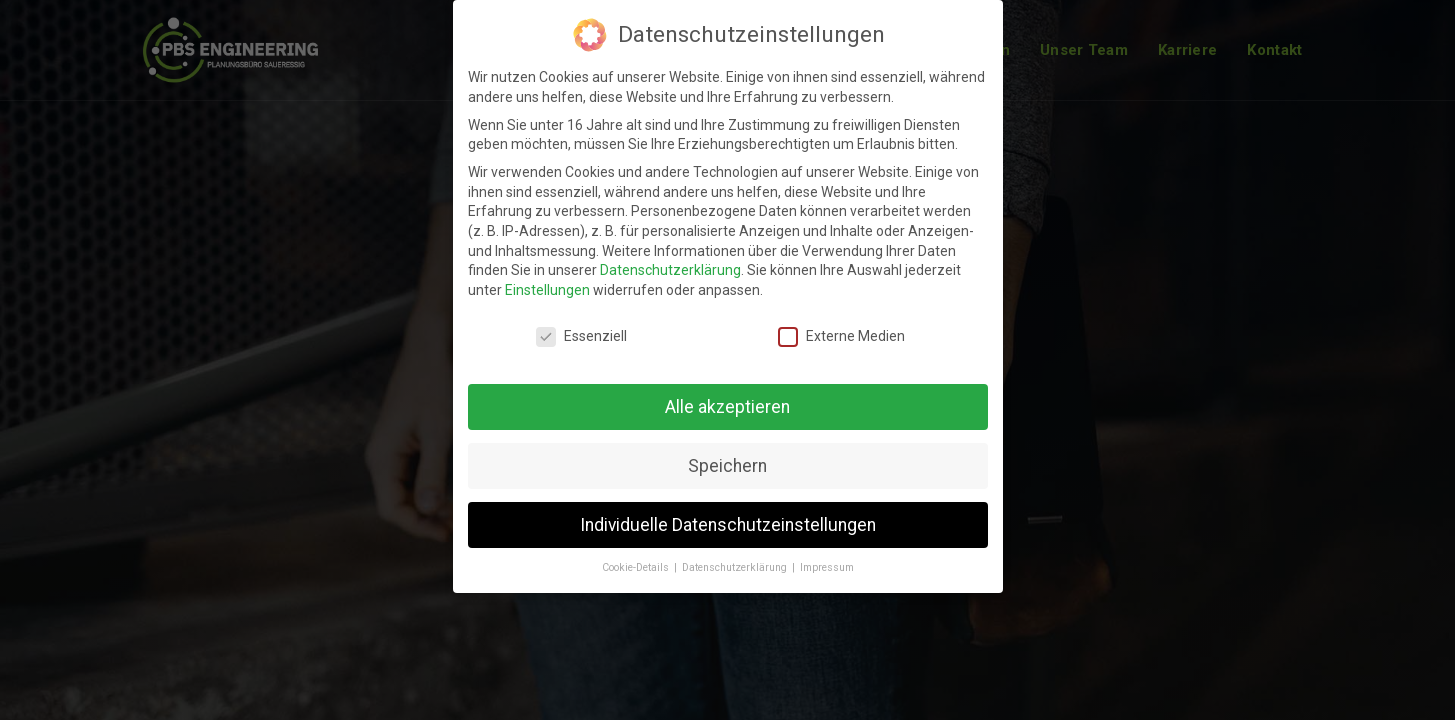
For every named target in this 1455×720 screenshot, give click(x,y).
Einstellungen (547, 278)
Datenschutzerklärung (670, 258)
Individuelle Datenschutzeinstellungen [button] (728, 512)
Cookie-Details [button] (637, 555)
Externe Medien (841, 324)
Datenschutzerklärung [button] (736, 555)
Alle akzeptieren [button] (727, 395)
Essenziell (581, 324)
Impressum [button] (827, 555)
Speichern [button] (727, 454)
